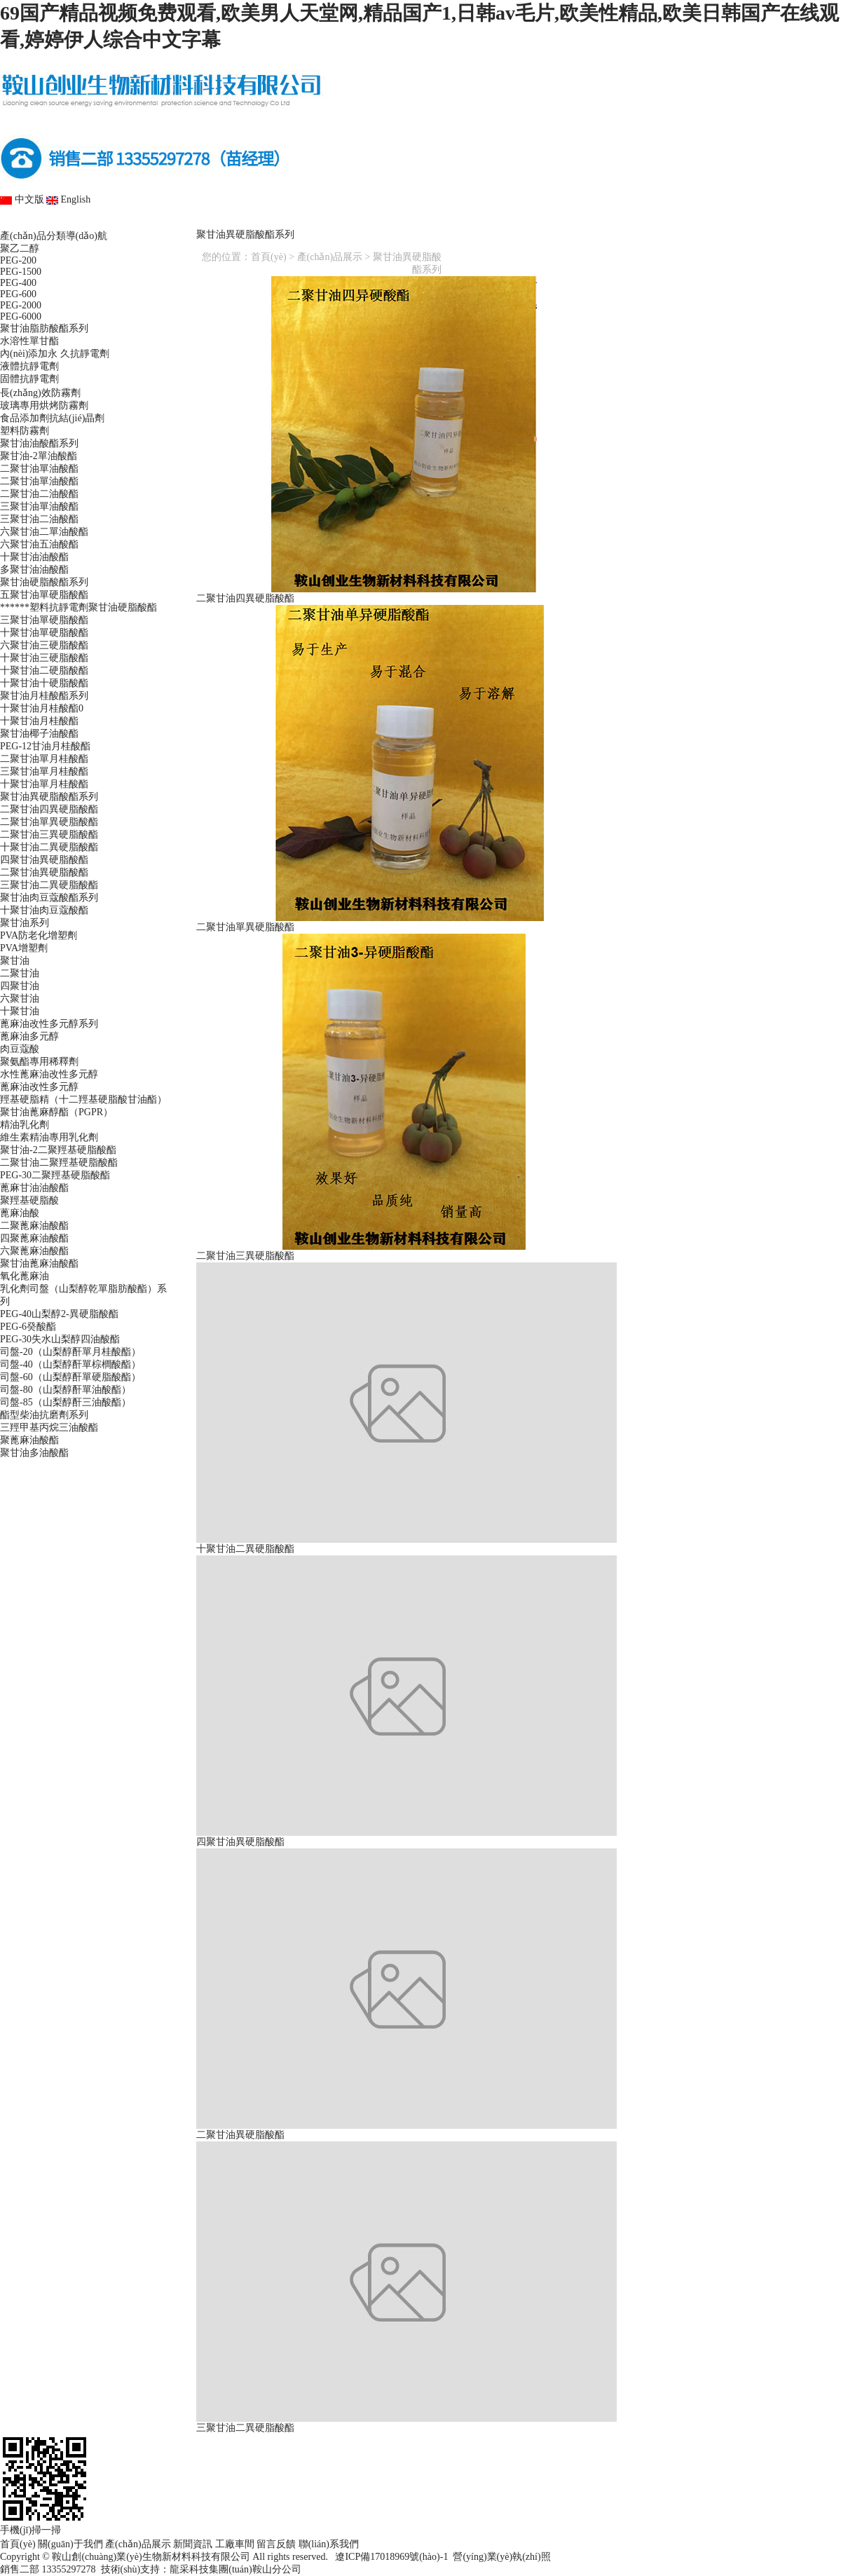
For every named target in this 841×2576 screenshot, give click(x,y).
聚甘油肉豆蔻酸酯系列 (49, 897)
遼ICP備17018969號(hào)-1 (389, 2556)
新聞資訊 (420, 222)
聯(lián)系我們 (779, 222)
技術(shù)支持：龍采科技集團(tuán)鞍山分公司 (201, 2569)
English (68, 199)
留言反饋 (659, 222)
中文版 (22, 199)
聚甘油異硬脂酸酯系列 (49, 796)
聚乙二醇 (19, 248)
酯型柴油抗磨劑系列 (44, 1415)
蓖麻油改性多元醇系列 (49, 1023)
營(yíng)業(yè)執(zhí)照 (501, 2556)
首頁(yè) (60, 222)
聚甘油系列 (24, 923)
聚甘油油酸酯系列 (39, 443)
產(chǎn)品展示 (300, 222)
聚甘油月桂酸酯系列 (44, 695)
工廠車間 (539, 222)
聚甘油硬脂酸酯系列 (44, 582)
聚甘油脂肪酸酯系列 (44, 328)
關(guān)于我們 (179, 222)
